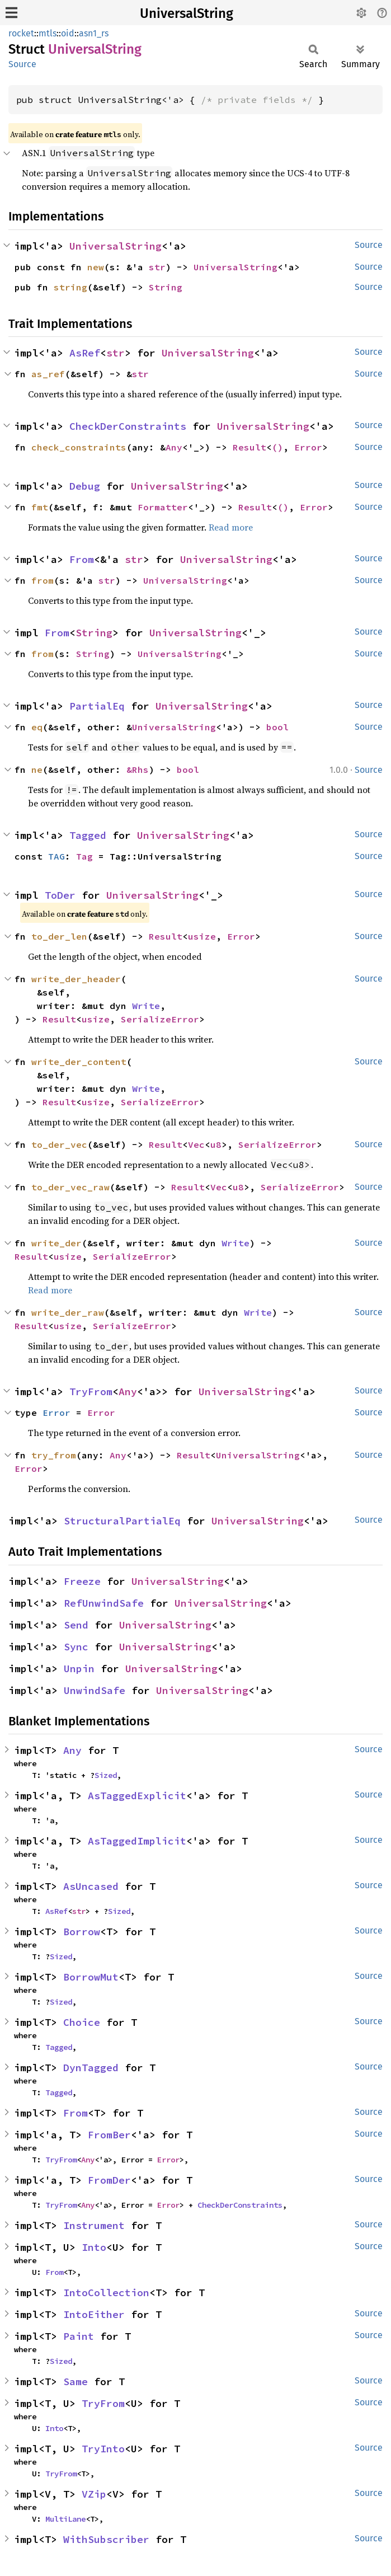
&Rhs (137, 769)
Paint (78, 2336)
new (95, 267)
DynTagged (91, 2067)
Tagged (87, 835)
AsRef (84, 352)
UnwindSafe (94, 1690)
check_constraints (78, 447)
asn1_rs (94, 33)
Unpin (79, 1668)
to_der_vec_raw (70, 1187)
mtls (47, 33)
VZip (94, 2494)
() (277, 447)
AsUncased (91, 1886)
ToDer (60, 895)
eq (37, 727)
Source (22, 64)
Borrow (81, 1931)
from (42, 580)
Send (76, 1624)
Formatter (163, 507)
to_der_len (59, 936)
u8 (216, 1144)
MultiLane (65, 2519)
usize (202, 936)
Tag (84, 856)
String (165, 287)
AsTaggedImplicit (137, 1840)
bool (277, 727)
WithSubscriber (106, 2539)
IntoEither (94, 2314)
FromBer (109, 2134)
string (70, 287)
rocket (21, 33)
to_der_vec (59, 1144)
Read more (231, 527)
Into (94, 2247)
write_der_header (76, 978)
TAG (56, 856)
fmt (39, 507)
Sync (76, 1646)
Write (146, 1005)
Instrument (94, 2225)
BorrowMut (91, 1976)
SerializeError (160, 1019)
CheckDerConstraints (127, 426)
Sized (106, 1775)
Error (308, 447)
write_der (56, 1243)
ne (37, 769)
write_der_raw (67, 1312)
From (81, 559)
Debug (84, 486)
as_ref (48, 373)
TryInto (103, 2448)
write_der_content (78, 1061)
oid (67, 33)
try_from (53, 1455)
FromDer (109, 2180)
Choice (81, 2022)
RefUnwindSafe (104, 1603)
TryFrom (90, 1391)
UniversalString (186, 13)
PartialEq (97, 706)
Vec (196, 1144)
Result (249, 447)
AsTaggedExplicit (137, 1795)
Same (75, 2381)
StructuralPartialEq (122, 1520)
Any (174, 447)
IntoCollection (106, 2292)
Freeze (82, 1581)
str (157, 267)
